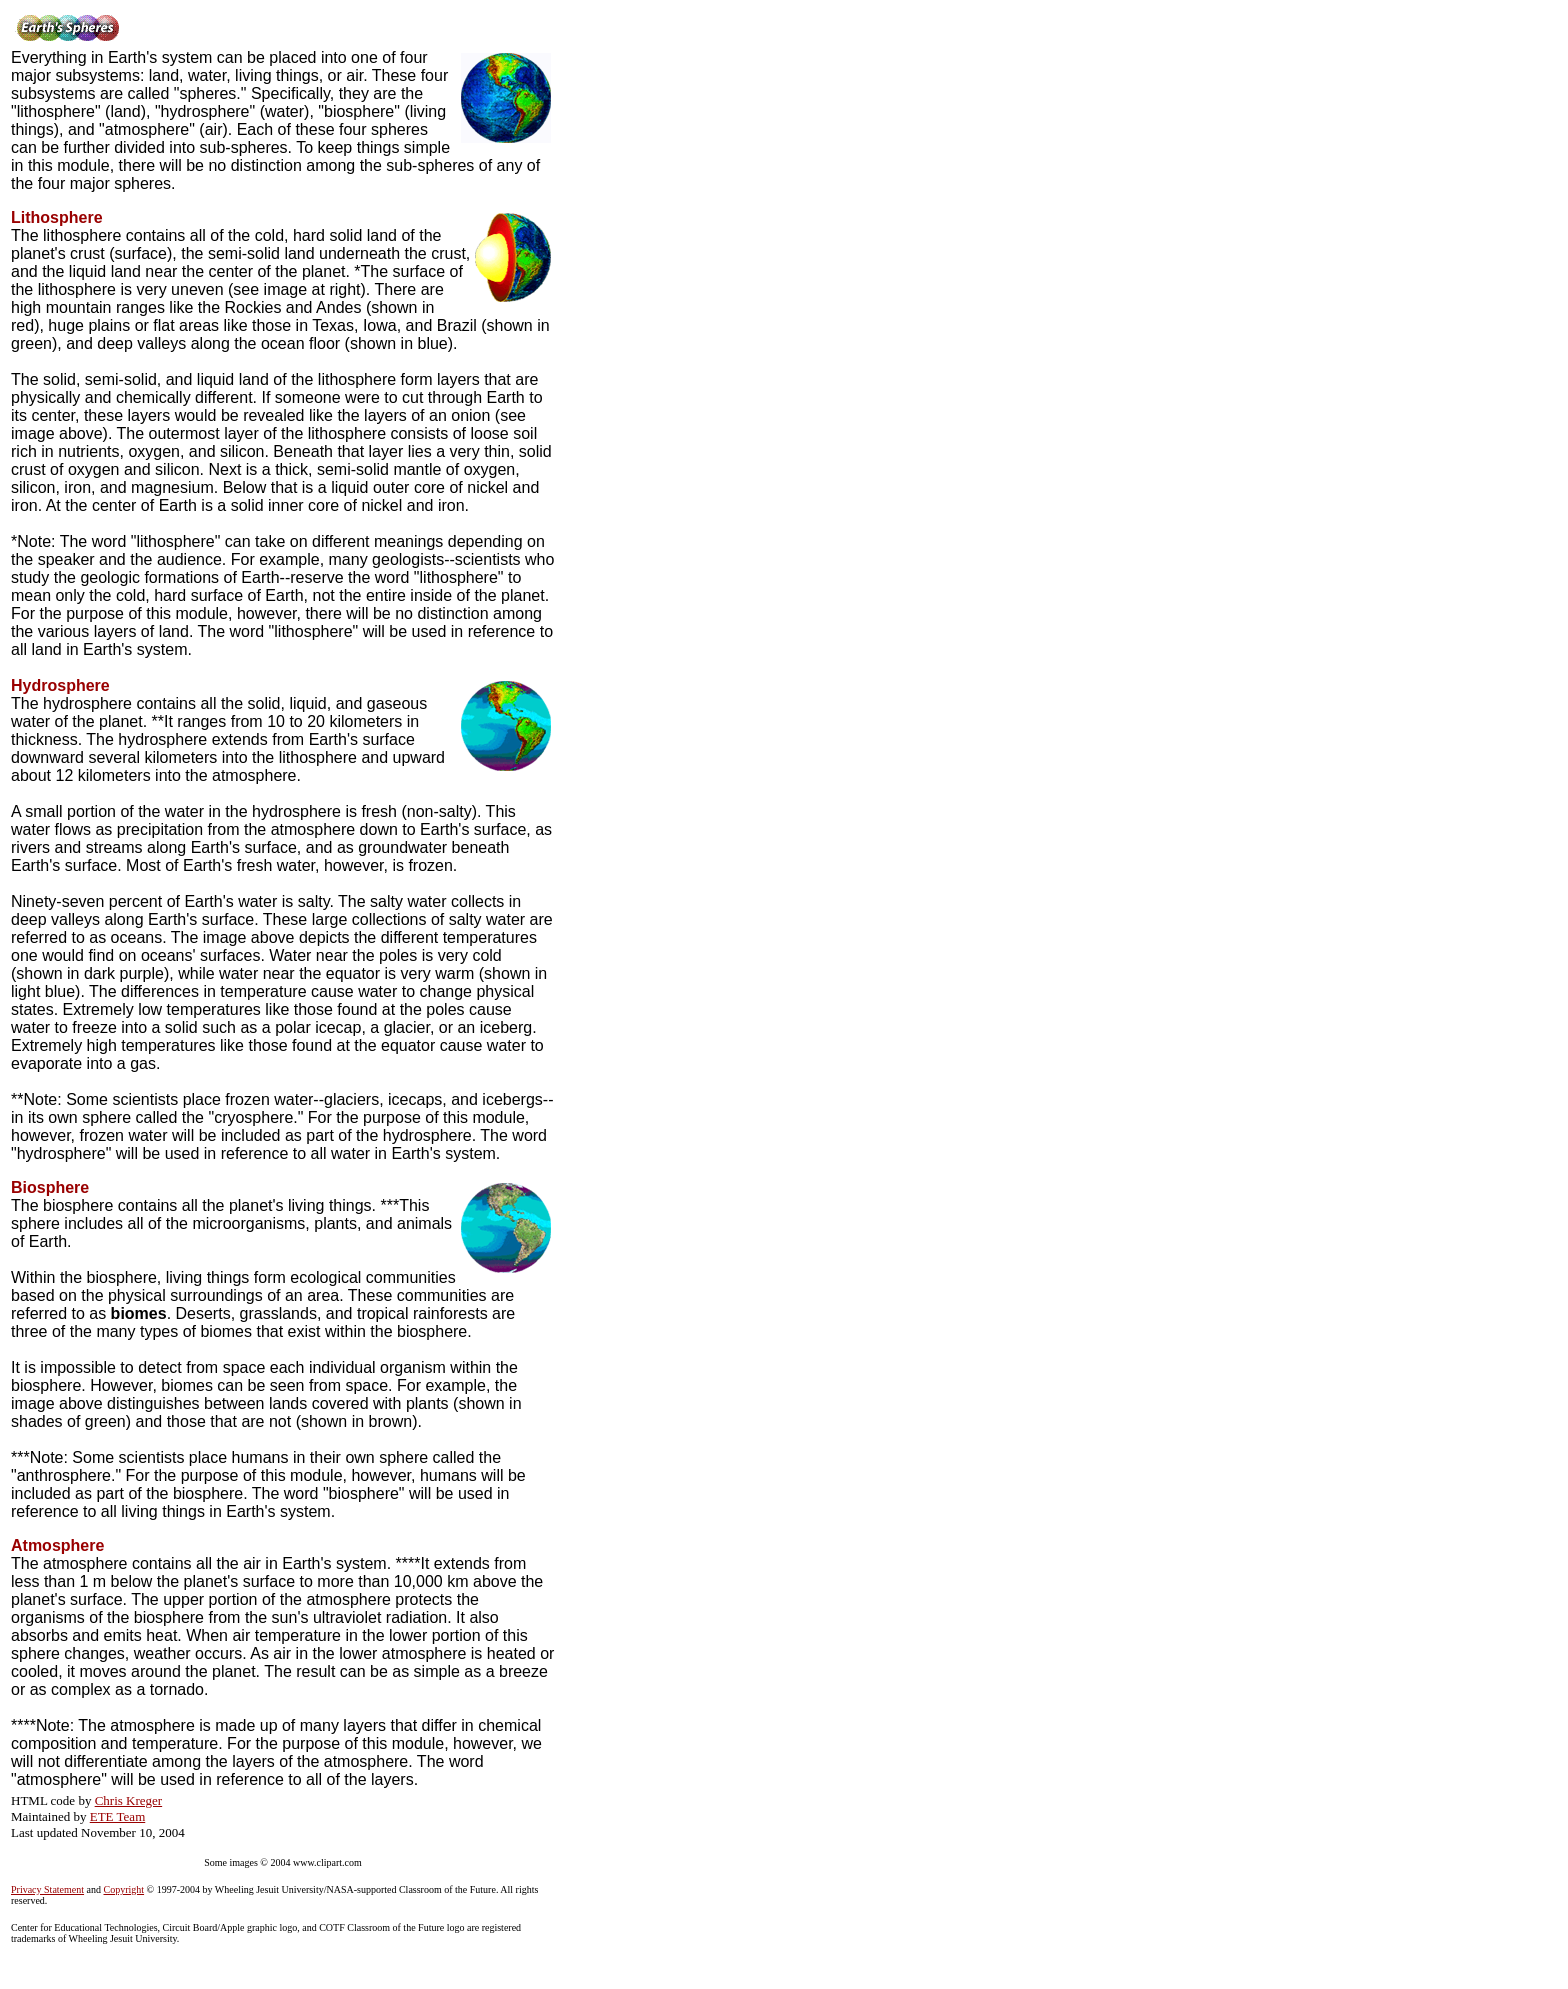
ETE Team (118, 1816)
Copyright (124, 1889)
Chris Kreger (129, 1800)
